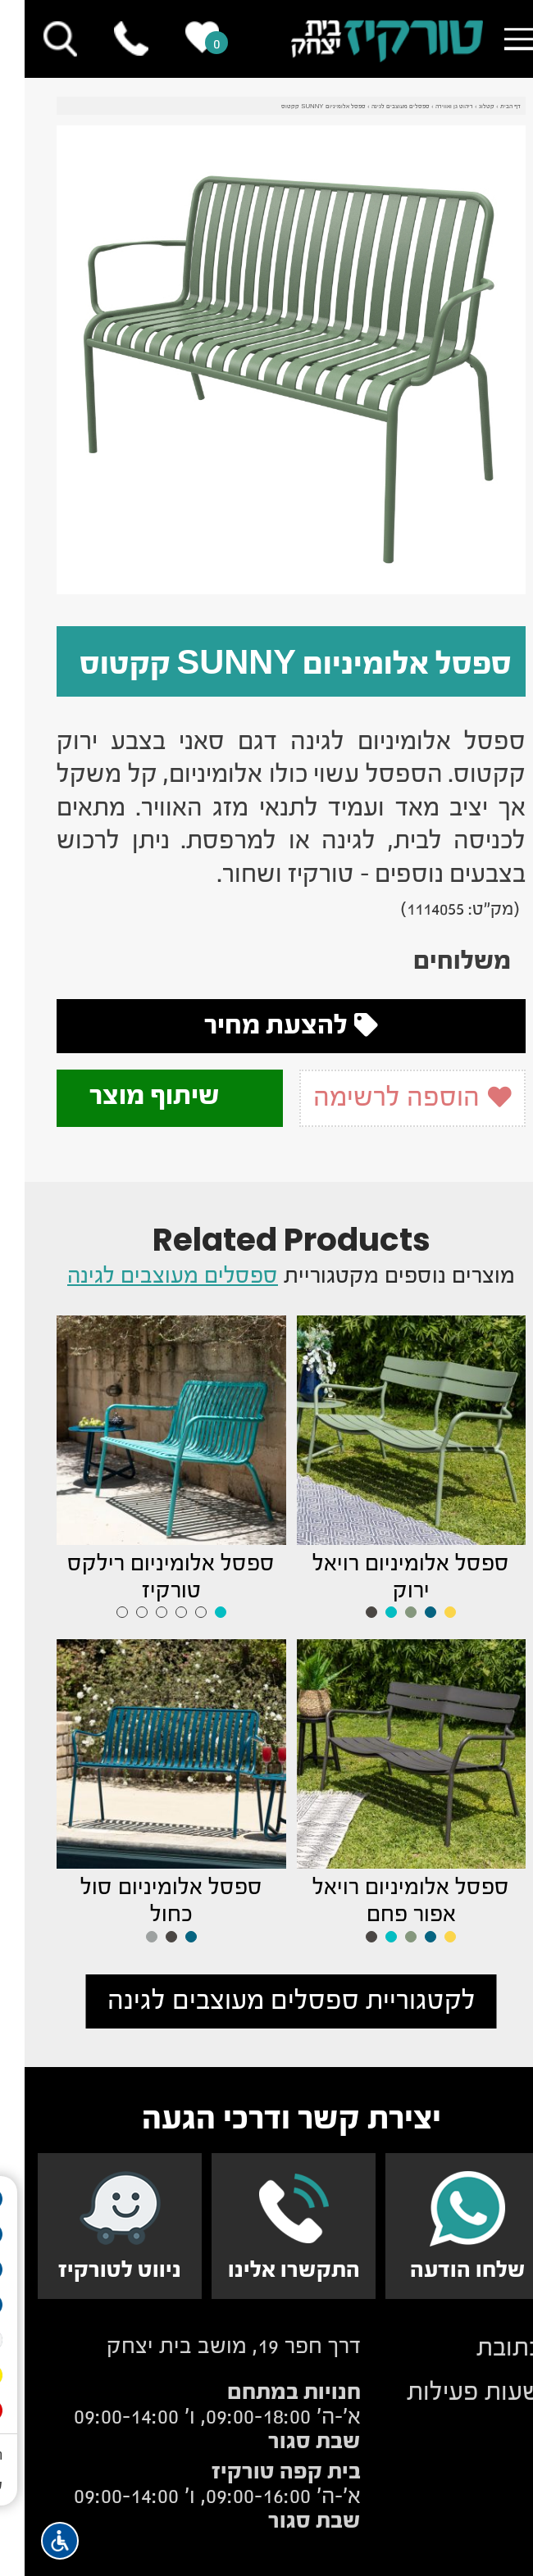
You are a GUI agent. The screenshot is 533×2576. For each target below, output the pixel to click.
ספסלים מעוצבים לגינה (376, 106)
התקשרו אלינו (269, 2269)
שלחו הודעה (443, 2269)
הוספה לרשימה (387, 1097)
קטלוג (462, 106)
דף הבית (486, 106)
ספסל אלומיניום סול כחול (147, 1900)
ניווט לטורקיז (95, 2269)
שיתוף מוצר (145, 1095)
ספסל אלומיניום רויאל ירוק (386, 1576)
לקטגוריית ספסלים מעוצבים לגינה (267, 2000)
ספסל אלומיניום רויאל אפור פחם (386, 1900)
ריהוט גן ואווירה (430, 106)
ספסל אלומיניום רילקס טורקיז (146, 1576)
